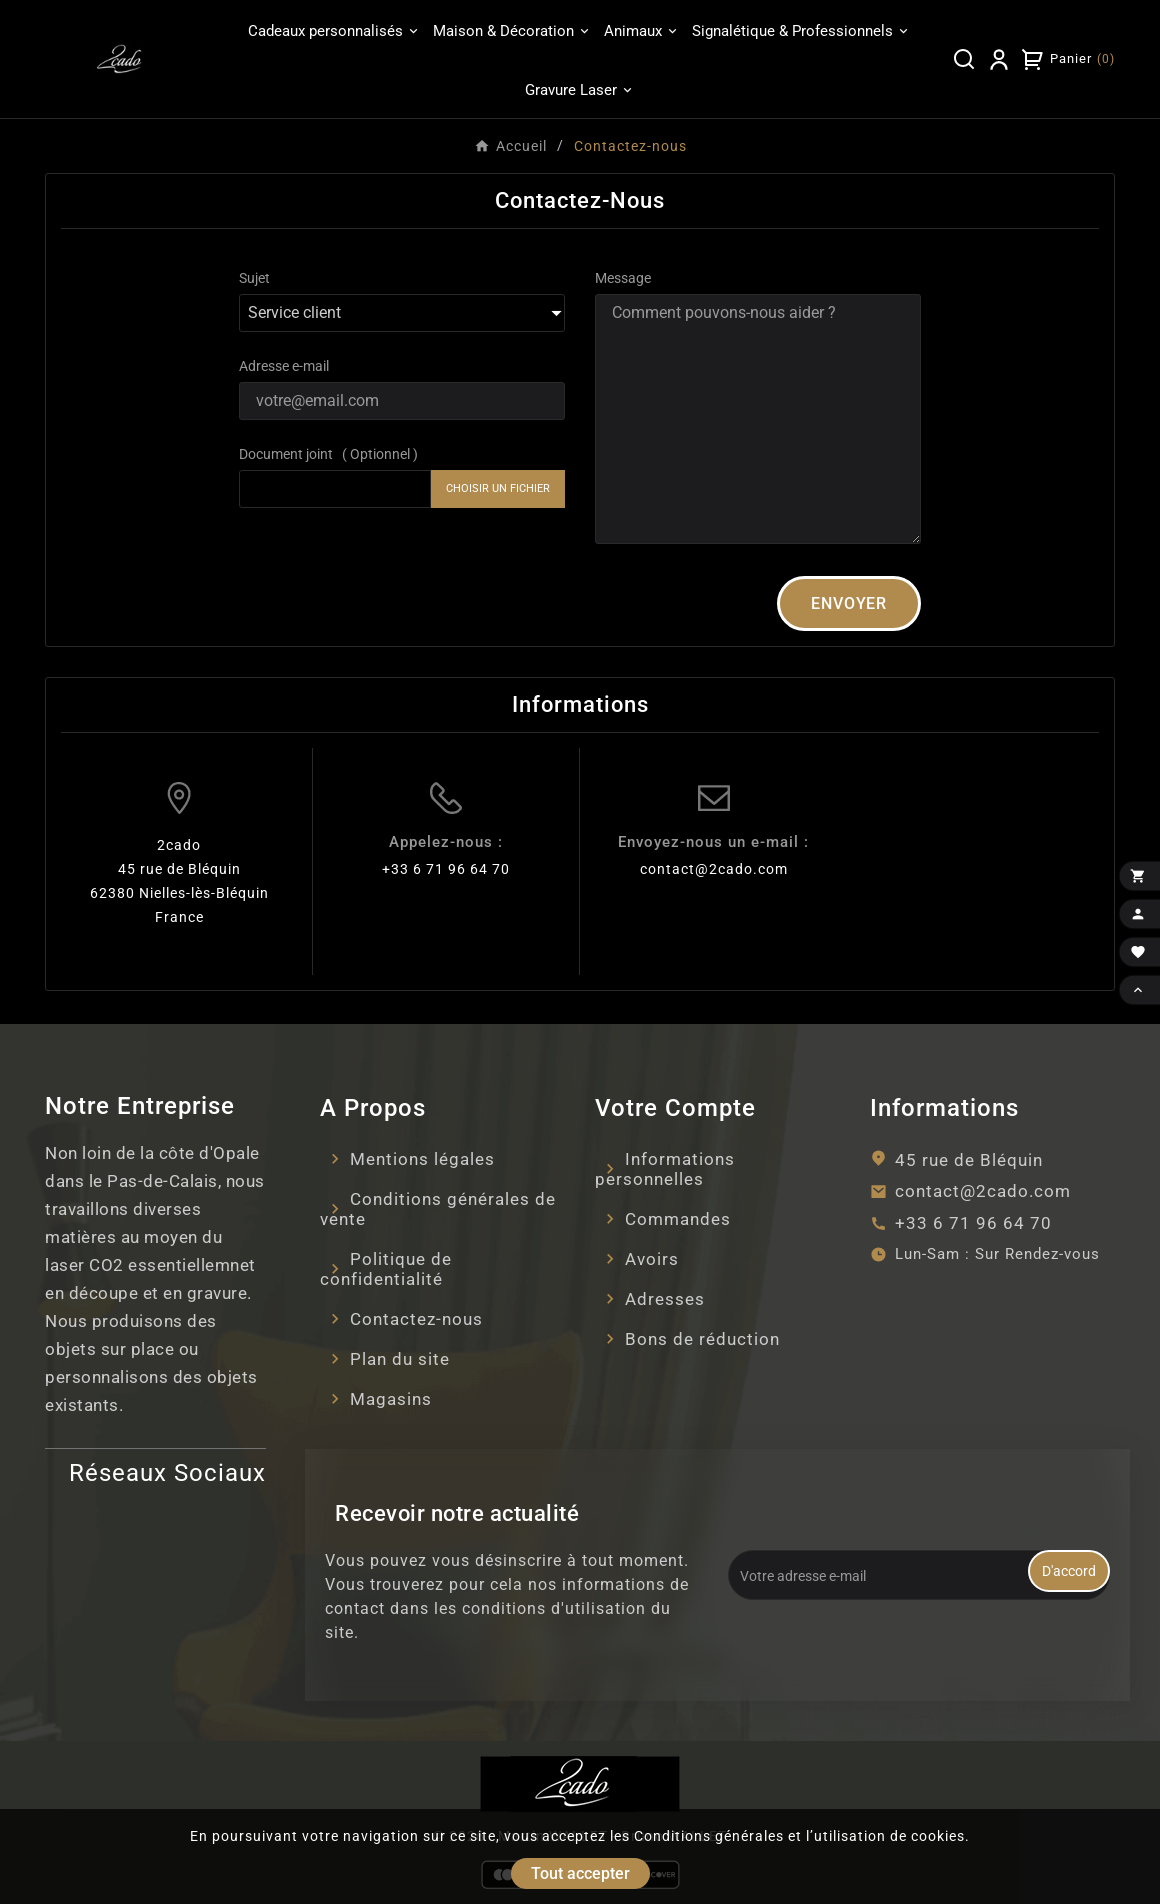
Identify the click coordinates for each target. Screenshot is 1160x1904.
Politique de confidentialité (386, 1269)
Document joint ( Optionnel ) (328, 454)
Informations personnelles (665, 1169)
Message (623, 278)
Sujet (254, 278)
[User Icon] (999, 59)
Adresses (665, 1299)
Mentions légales (422, 1159)
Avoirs (652, 1259)
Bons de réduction (702, 1339)
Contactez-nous (416, 1319)
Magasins (391, 1399)
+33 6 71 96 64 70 (446, 869)
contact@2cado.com (714, 869)
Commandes (678, 1219)
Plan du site (400, 1359)
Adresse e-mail (284, 366)
